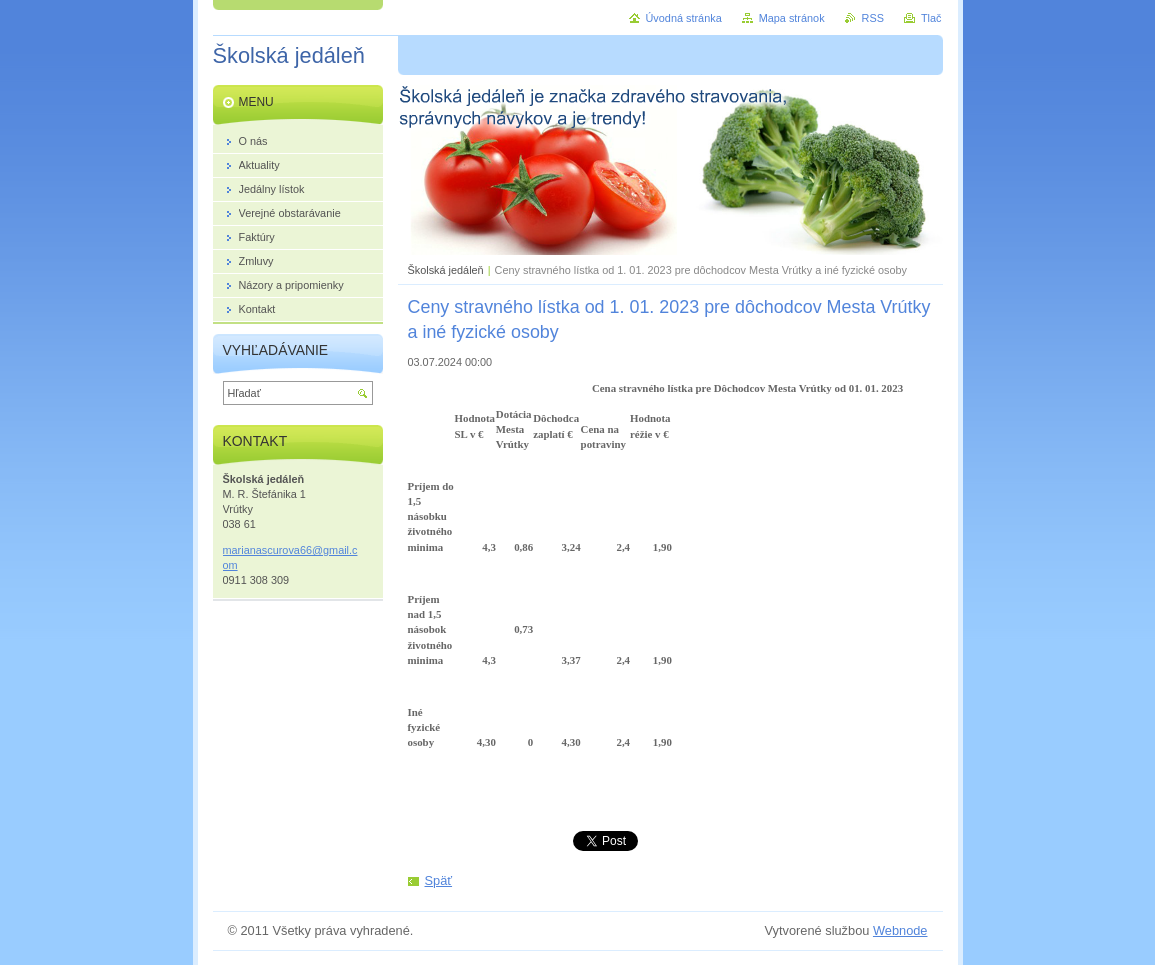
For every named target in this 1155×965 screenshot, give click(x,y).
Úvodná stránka (684, 18)
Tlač (931, 18)
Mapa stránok (792, 18)
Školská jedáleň (446, 270)
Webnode (900, 930)
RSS (873, 18)
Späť (439, 880)
